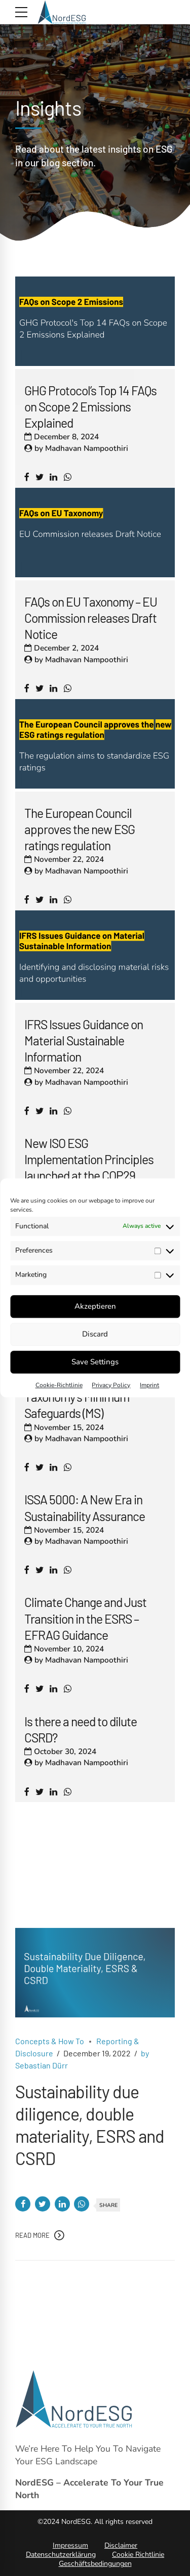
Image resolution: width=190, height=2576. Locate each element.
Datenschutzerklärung (61, 2554)
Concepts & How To (49, 2052)
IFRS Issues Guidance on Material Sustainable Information (83, 1040)
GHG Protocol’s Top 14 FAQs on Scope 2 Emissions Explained (90, 406)
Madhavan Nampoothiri (86, 448)
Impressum (70, 2545)
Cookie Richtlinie (138, 2554)
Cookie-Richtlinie (59, 1385)
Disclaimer (120, 2545)
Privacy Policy (111, 1385)
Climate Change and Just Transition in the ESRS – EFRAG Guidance (85, 1618)
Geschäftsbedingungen (95, 2563)
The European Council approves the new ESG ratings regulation (79, 829)
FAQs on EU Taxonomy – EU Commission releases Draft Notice (90, 617)
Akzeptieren (95, 1306)
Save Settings (95, 1362)
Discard (95, 1334)
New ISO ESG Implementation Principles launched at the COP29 (89, 1159)
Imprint (149, 1385)
